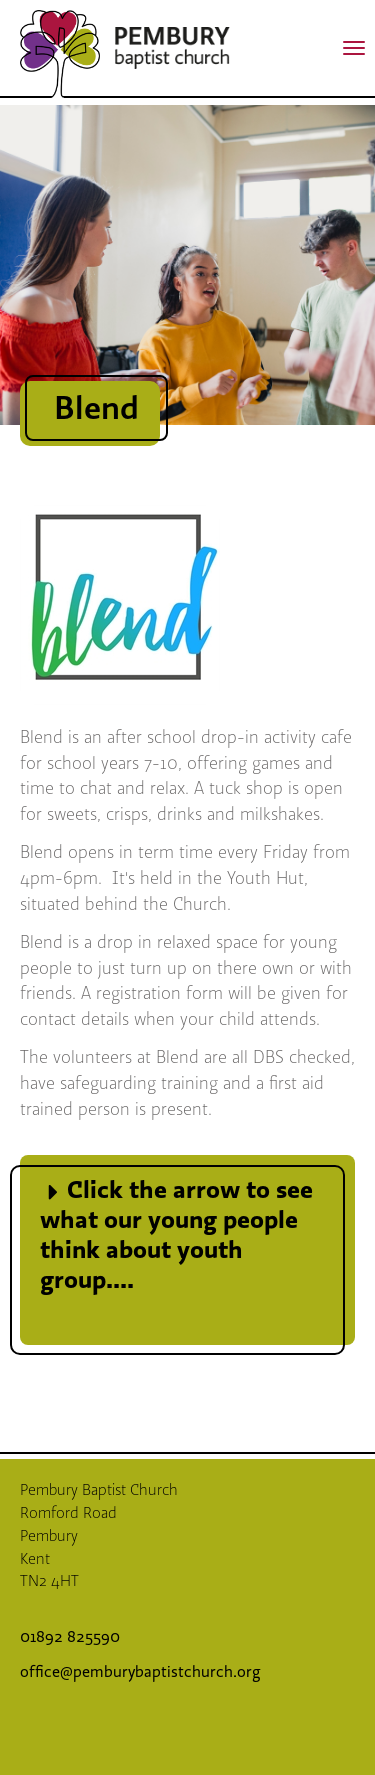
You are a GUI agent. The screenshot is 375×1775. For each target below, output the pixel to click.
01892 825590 (72, 1637)
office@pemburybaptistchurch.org (140, 1672)
